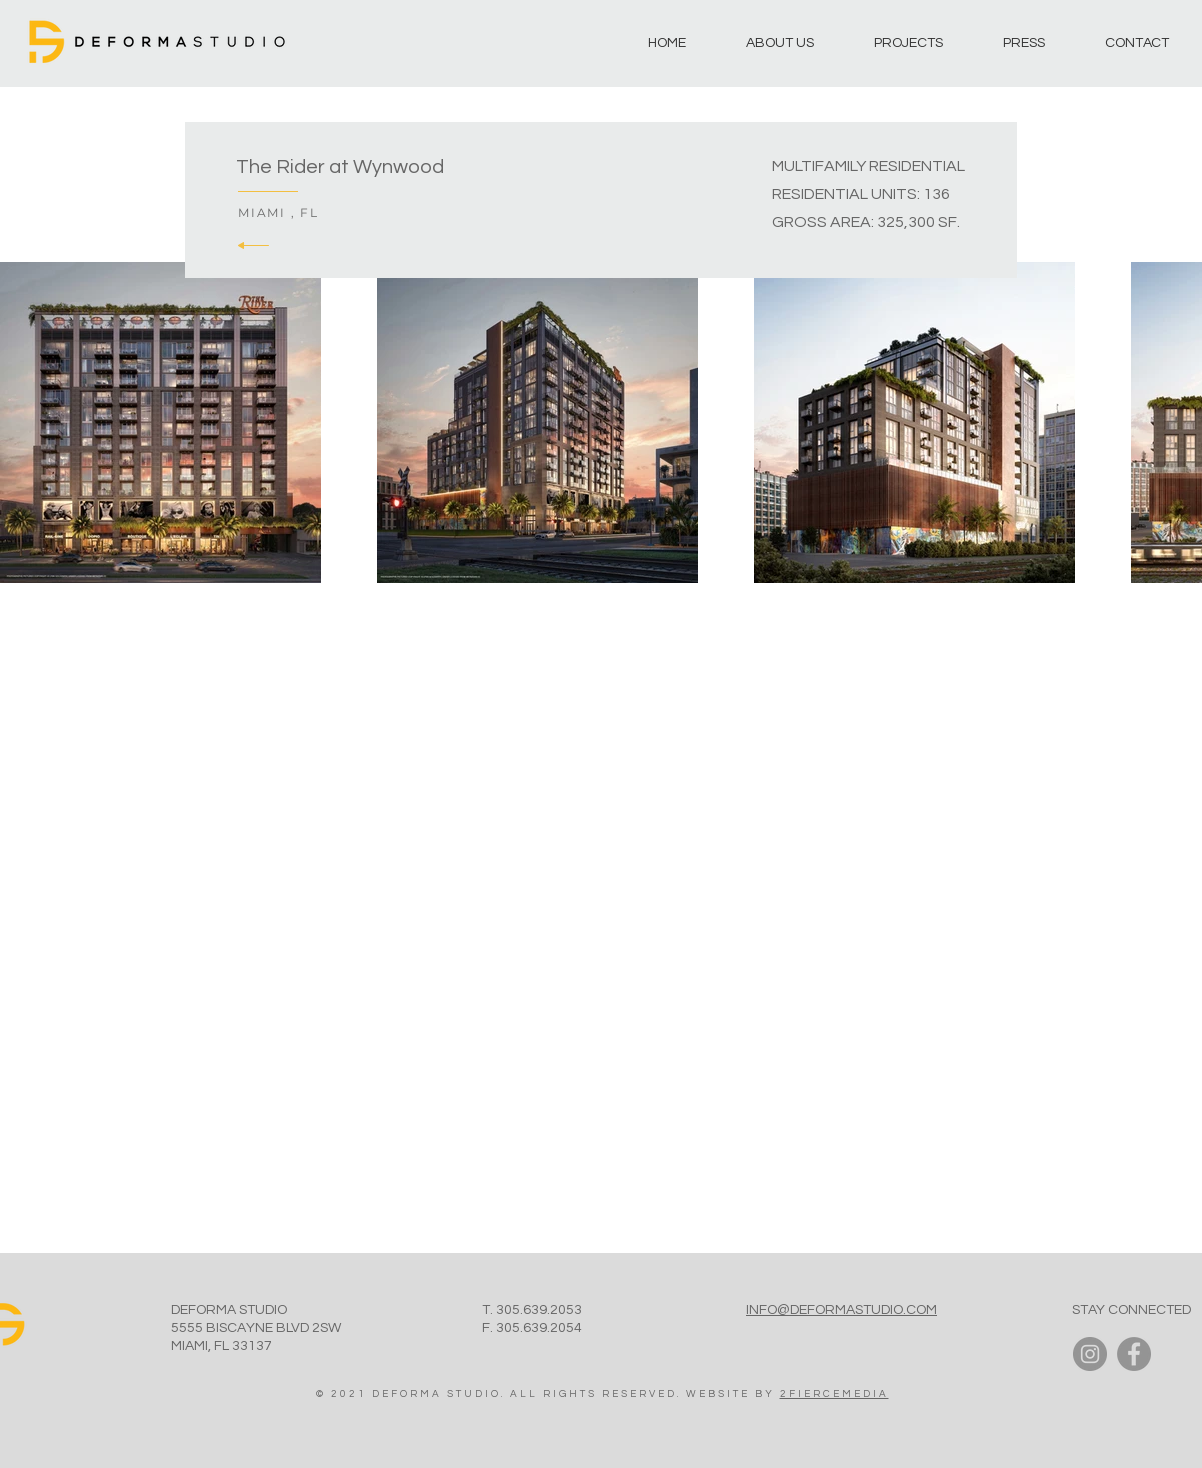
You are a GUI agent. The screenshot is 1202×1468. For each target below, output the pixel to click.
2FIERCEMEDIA (834, 1394)
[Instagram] (1090, 1354)
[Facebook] (1134, 1354)
